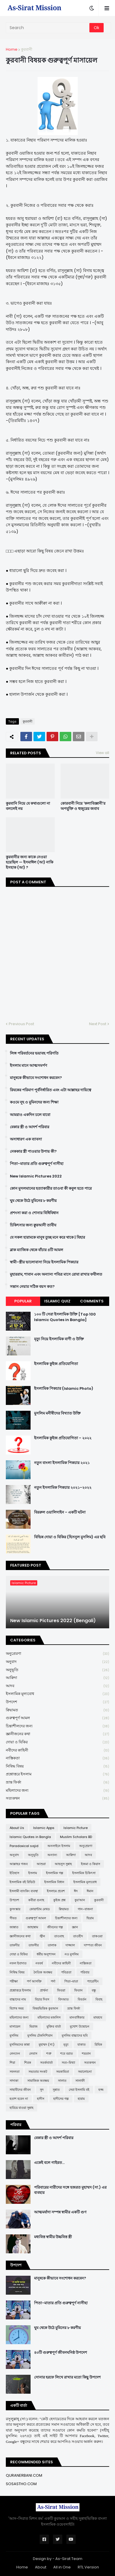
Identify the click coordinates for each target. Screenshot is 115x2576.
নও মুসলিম (72, 1954)
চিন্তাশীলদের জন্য (57, 1726)
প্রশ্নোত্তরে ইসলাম (57, 1774)
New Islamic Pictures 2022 (36, 1176)
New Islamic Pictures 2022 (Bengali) (53, 1621)
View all (102, 752)
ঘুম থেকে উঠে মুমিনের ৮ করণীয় (33, 1200)
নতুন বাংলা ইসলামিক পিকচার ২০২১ (62, 1463)
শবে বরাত (66, 2053)
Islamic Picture (75, 1827)
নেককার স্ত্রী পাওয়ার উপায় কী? (33, 1151)
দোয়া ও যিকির (57, 1742)
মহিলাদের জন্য (57, 1791)
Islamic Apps (43, 1827)
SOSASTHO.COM (21, 2484)
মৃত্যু (65, 2044)
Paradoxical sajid (24, 1846)
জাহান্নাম (32, 1927)
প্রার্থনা (44, 1990)
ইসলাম (32, 1873)
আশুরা (41, 1864)
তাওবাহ (59, 1936)
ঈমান (90, 1891)
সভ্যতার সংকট (38, 2071)
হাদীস (40, 2098)
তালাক (52, 1945)
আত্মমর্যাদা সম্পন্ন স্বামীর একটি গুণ (60, 2212)
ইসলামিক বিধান (54, 1882)
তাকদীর (15, 1945)
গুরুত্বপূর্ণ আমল (57, 1718)
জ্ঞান (75, 1927)
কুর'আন (80, 1900)
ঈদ (76, 1891)
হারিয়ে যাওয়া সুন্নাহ (21, 2107)
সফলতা (15, 2071)
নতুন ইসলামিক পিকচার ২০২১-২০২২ (62, 1487)
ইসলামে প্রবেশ (56, 1891)
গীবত (13, 1918)
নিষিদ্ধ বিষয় (57, 1766)
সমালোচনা (85, 2071)
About (40, 2567)
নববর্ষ (39, 1963)
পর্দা (53, 1981)
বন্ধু (94, 1990)
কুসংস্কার (15, 1909)
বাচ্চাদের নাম (18, 1999)
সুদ (42, 2089)
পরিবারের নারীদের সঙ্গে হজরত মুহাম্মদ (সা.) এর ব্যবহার (70, 2190)
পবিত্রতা (66, 1972)
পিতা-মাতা (71, 1981)
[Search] (48, 27)
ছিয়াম (90, 1918)
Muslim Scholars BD (76, 1837)
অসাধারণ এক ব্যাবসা (26, 1139)
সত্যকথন (57, 1798)
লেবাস (33, 2053)
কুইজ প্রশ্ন (59, 1900)
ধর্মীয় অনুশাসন (46, 1954)
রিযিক (98, 2044)
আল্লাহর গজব (19, 1864)
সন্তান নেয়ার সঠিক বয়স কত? (32, 1286)
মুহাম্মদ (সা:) (46, 2044)
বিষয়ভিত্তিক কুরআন (45, 2008)
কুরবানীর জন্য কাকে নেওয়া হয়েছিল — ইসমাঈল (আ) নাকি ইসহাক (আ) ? (29, 862)
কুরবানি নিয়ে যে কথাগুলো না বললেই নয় (28, 806)
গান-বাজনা (85, 1909)
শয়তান (86, 2053)
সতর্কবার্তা (46, 2062)
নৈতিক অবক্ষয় (42, 1972)
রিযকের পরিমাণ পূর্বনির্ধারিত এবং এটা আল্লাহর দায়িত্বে (50, 1090)
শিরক (27, 2062)
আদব (57, 1686)
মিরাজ (33, 2026)
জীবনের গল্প (55, 1927)
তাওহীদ (78, 1936)
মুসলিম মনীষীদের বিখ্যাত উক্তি (57, 1413)
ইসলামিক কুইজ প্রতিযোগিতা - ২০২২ (62, 1438)
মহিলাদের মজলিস (49, 2017)
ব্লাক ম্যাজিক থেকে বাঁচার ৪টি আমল (36, 1250)
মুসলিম (14, 2035)
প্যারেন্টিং (93, 1981)
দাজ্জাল (70, 1945)
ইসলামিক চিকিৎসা (83, 1873)
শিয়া (12, 2062)
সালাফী (80, 2080)
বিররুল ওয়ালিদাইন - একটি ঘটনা (60, 1512)
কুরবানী (26, 49)
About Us (17, 1827)
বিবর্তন (82, 1999)
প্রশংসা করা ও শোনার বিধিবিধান (34, 1213)
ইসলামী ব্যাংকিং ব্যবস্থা (24, 1891)
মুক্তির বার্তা (54, 2026)
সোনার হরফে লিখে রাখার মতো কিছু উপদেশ (67, 2377)
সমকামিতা (62, 2071)
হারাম (81, 2098)
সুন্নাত (56, 2089)
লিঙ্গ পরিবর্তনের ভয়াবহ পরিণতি (34, 1053)
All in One (62, 2567)
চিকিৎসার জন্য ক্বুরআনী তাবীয (33, 1225)
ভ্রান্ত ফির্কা (57, 1782)
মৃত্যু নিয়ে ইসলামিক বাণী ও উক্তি (59, 1339)
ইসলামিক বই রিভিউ (22, 1882)
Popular (23, 1301)
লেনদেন (15, 2053)
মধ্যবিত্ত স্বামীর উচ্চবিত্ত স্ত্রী (53, 2237)
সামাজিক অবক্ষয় (38, 2080)
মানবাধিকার (77, 2017)
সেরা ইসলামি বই (79, 2089)
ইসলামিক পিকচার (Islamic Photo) (63, 1388)
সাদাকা (14, 2080)
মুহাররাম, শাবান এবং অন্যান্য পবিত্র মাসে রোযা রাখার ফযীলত (56, 1274)
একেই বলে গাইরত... (49, 2162)
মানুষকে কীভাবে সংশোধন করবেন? (36, 1077)
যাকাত (81, 2044)
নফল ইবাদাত (18, 1963)
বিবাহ (98, 1999)
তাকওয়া (97, 1936)
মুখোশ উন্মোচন (79, 2026)
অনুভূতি (57, 1670)
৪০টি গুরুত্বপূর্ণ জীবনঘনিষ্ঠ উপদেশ (60, 2352)
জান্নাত (14, 1927)
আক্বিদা (57, 1678)
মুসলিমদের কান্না (20, 2044)
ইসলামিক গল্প (54, 1873)
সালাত (62, 2080)
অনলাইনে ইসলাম (58, 1846)
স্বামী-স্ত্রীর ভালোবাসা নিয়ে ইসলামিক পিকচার (44, 1262)
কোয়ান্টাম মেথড (39, 1909)
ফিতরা (61, 1990)
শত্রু (48, 2053)
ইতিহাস (14, 1873)
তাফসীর (34, 1945)
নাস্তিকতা (57, 1758)
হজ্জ (101, 2089)
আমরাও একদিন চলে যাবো (30, 1114)
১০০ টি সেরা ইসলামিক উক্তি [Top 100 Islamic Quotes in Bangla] (65, 1317)
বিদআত (63, 1999)
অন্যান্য (52, 1855)
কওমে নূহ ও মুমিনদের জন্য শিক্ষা (34, 1102)
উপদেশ (57, 1702)
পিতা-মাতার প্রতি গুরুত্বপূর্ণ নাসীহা (36, 1163)
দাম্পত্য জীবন (93, 1945)
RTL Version (88, 2567)
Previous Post (21, 1024)
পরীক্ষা (14, 1981)
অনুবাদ (57, 1662)
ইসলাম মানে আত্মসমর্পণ (28, 1065)
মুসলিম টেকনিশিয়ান (40, 2035)
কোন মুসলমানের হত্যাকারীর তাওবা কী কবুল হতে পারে (51, 1188)
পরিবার (84, 1972)
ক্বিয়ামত (57, 1710)
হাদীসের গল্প (61, 2098)
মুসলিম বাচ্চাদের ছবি (75, 2035)
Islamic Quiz (57, 1301)
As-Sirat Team (68, 2558)
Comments (92, 1301)
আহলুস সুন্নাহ (63, 1864)
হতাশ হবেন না (19, 2098)
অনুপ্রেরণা (57, 1654)
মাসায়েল (15, 2026)
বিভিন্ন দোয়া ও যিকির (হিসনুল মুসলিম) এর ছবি (69, 1537)
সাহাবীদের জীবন (20, 2089)
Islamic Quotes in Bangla (30, 1837)
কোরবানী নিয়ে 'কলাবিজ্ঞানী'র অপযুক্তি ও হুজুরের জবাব (83, 806)
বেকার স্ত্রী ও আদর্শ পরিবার (29, 1127)
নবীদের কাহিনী (57, 1750)
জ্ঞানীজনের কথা (57, 1734)
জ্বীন (42, 1936)
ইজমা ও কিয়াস (90, 1864)
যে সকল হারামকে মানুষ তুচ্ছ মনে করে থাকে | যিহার (47, 1237)
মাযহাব (97, 2017)
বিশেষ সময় (17, 2008)
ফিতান (78, 1990)
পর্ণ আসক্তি (34, 1981)
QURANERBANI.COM (24, 2475)
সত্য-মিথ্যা (68, 2062)
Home (11, 49)
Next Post (97, 1024)
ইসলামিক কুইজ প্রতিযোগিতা (56, 1363)
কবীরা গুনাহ (36, 1900)
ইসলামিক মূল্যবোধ (57, 1694)
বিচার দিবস (42, 1999)
